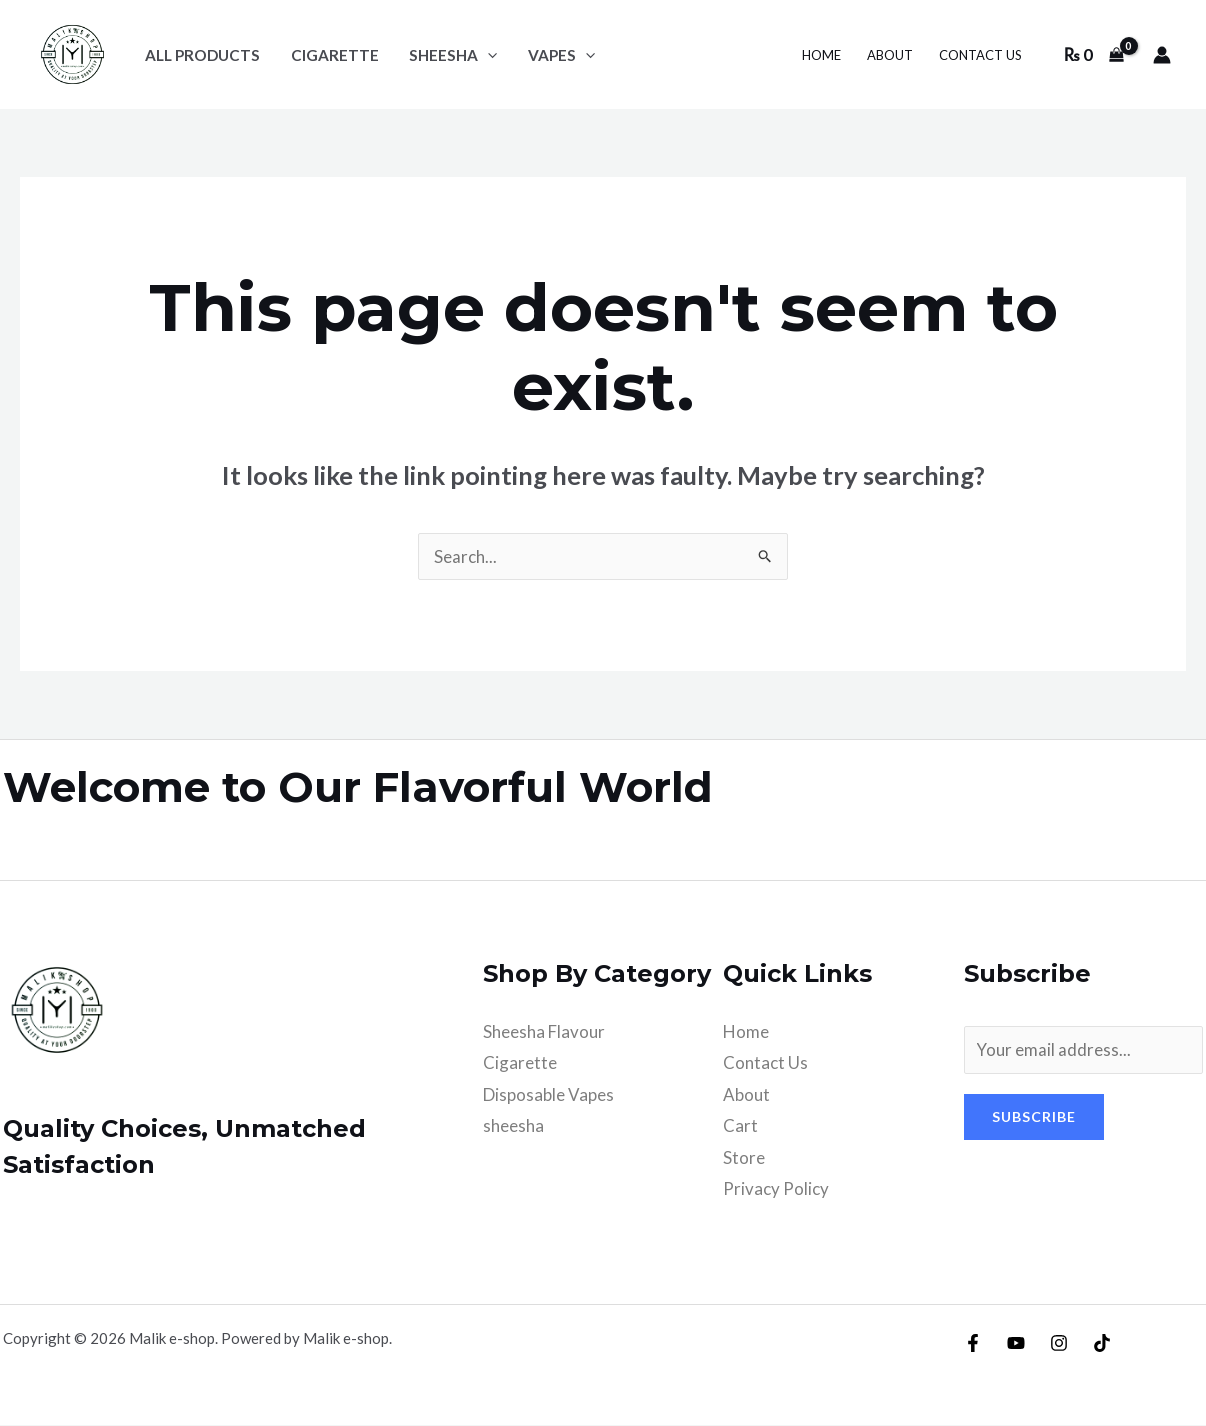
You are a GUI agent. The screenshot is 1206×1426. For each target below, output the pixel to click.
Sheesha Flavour (544, 1031)
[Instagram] (1059, 1344)
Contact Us (765, 1062)
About (746, 1094)
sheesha (513, 1125)
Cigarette (520, 1062)
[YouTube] (1016, 1344)
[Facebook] (973, 1344)
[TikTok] (1102, 1344)
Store (744, 1157)
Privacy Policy (776, 1189)
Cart (740, 1125)
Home (746, 1031)
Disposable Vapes (548, 1094)
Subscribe (1034, 1116)
